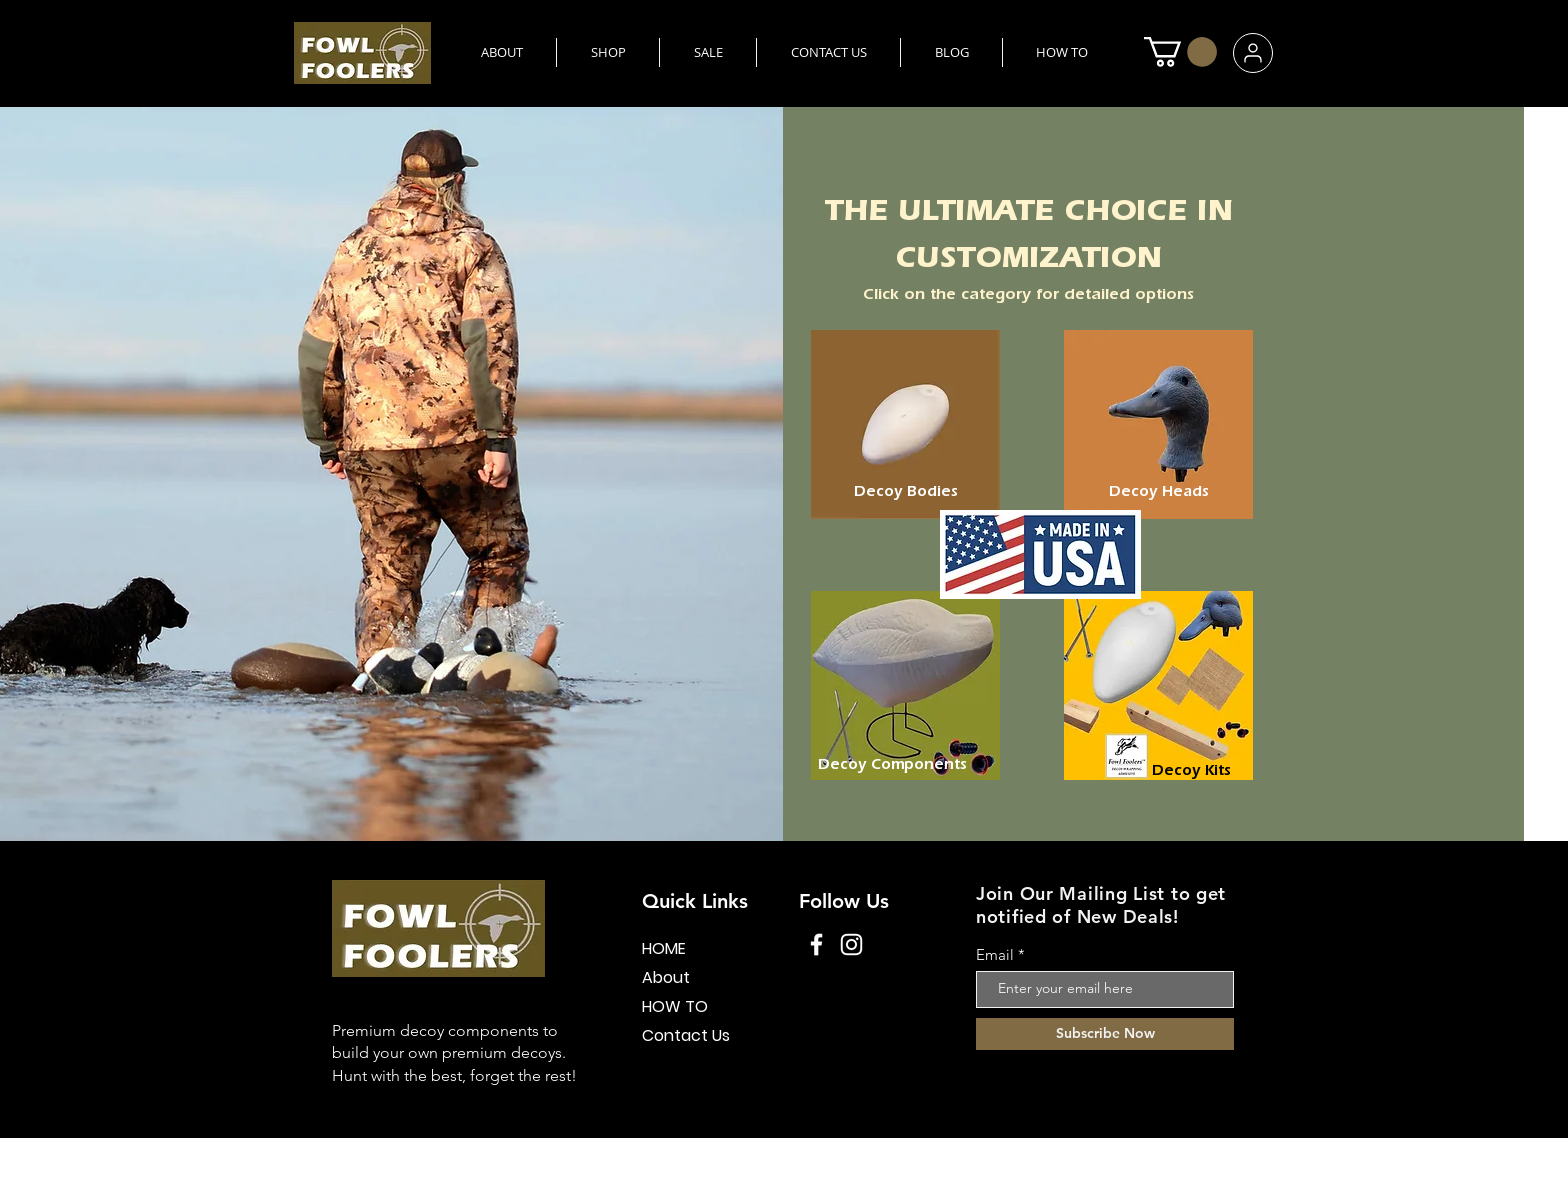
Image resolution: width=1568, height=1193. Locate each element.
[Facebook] (816, 944)
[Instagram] (851, 944)
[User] (1253, 53)
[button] (1180, 52)
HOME (664, 948)
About (666, 977)
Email (995, 954)
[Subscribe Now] (1105, 1034)
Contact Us (686, 1035)
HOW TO (675, 1006)
